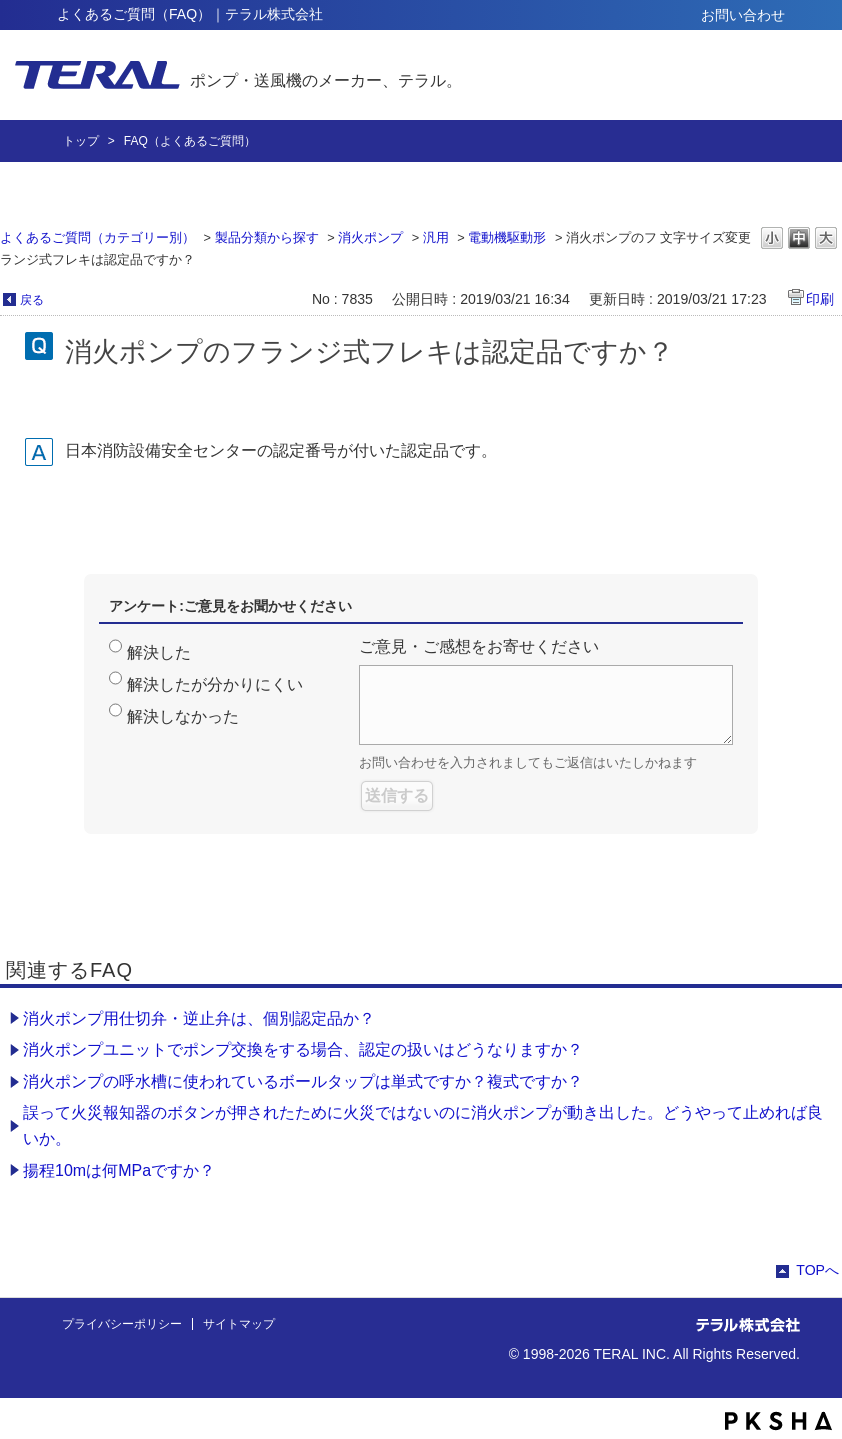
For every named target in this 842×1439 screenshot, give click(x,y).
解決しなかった (183, 716)
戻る (32, 300)
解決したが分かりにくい (215, 684)
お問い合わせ (743, 15)
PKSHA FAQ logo (778, 1421)
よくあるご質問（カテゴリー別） (97, 237)
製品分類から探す (267, 237)
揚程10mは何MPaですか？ (119, 1170)
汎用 (436, 237)
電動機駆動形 (507, 237)
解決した (159, 652)
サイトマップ (239, 1324)
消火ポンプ (370, 237)
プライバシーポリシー (122, 1324)
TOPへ (817, 1270)
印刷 (820, 299)
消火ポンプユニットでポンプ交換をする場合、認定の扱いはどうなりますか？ (303, 1049)
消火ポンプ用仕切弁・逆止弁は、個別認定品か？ (199, 1018)
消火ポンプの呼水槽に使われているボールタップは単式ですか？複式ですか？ (303, 1081)
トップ (81, 141)
